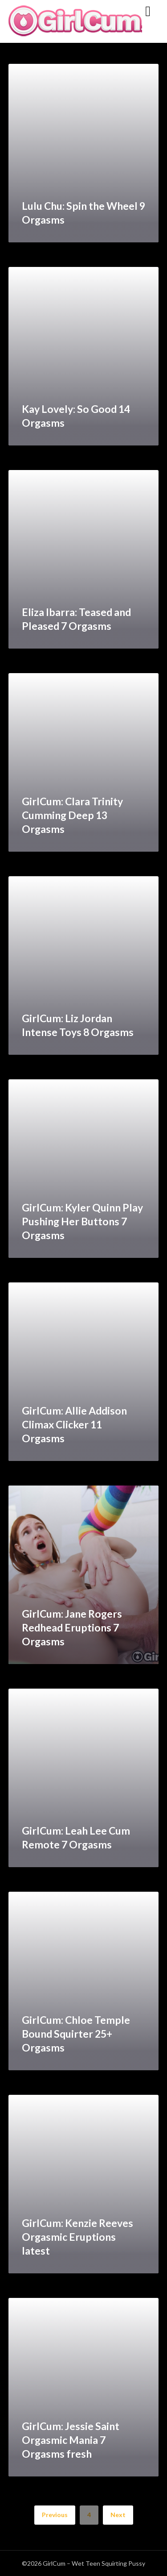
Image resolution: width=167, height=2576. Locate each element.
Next (118, 2514)
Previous (55, 2514)
